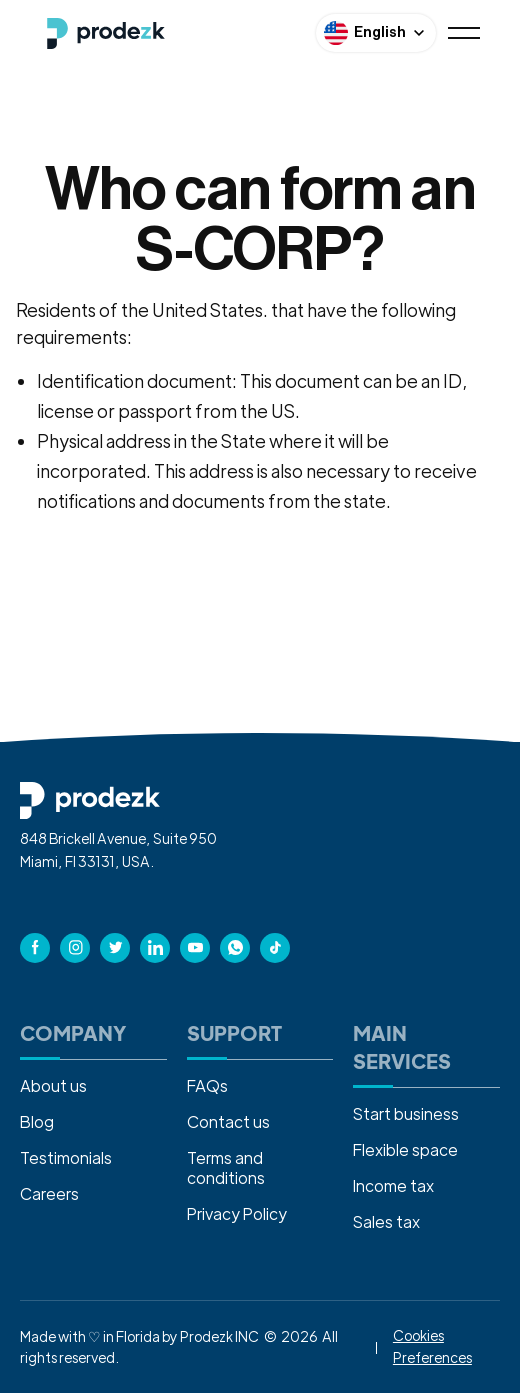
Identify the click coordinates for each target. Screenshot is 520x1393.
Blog (37, 1121)
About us (53, 1085)
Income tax (393, 1185)
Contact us (228, 1121)
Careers (49, 1193)
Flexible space (405, 1149)
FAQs (207, 1085)
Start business (406, 1113)
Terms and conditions (226, 1167)
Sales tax (386, 1221)
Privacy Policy (237, 1213)
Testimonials (66, 1157)
